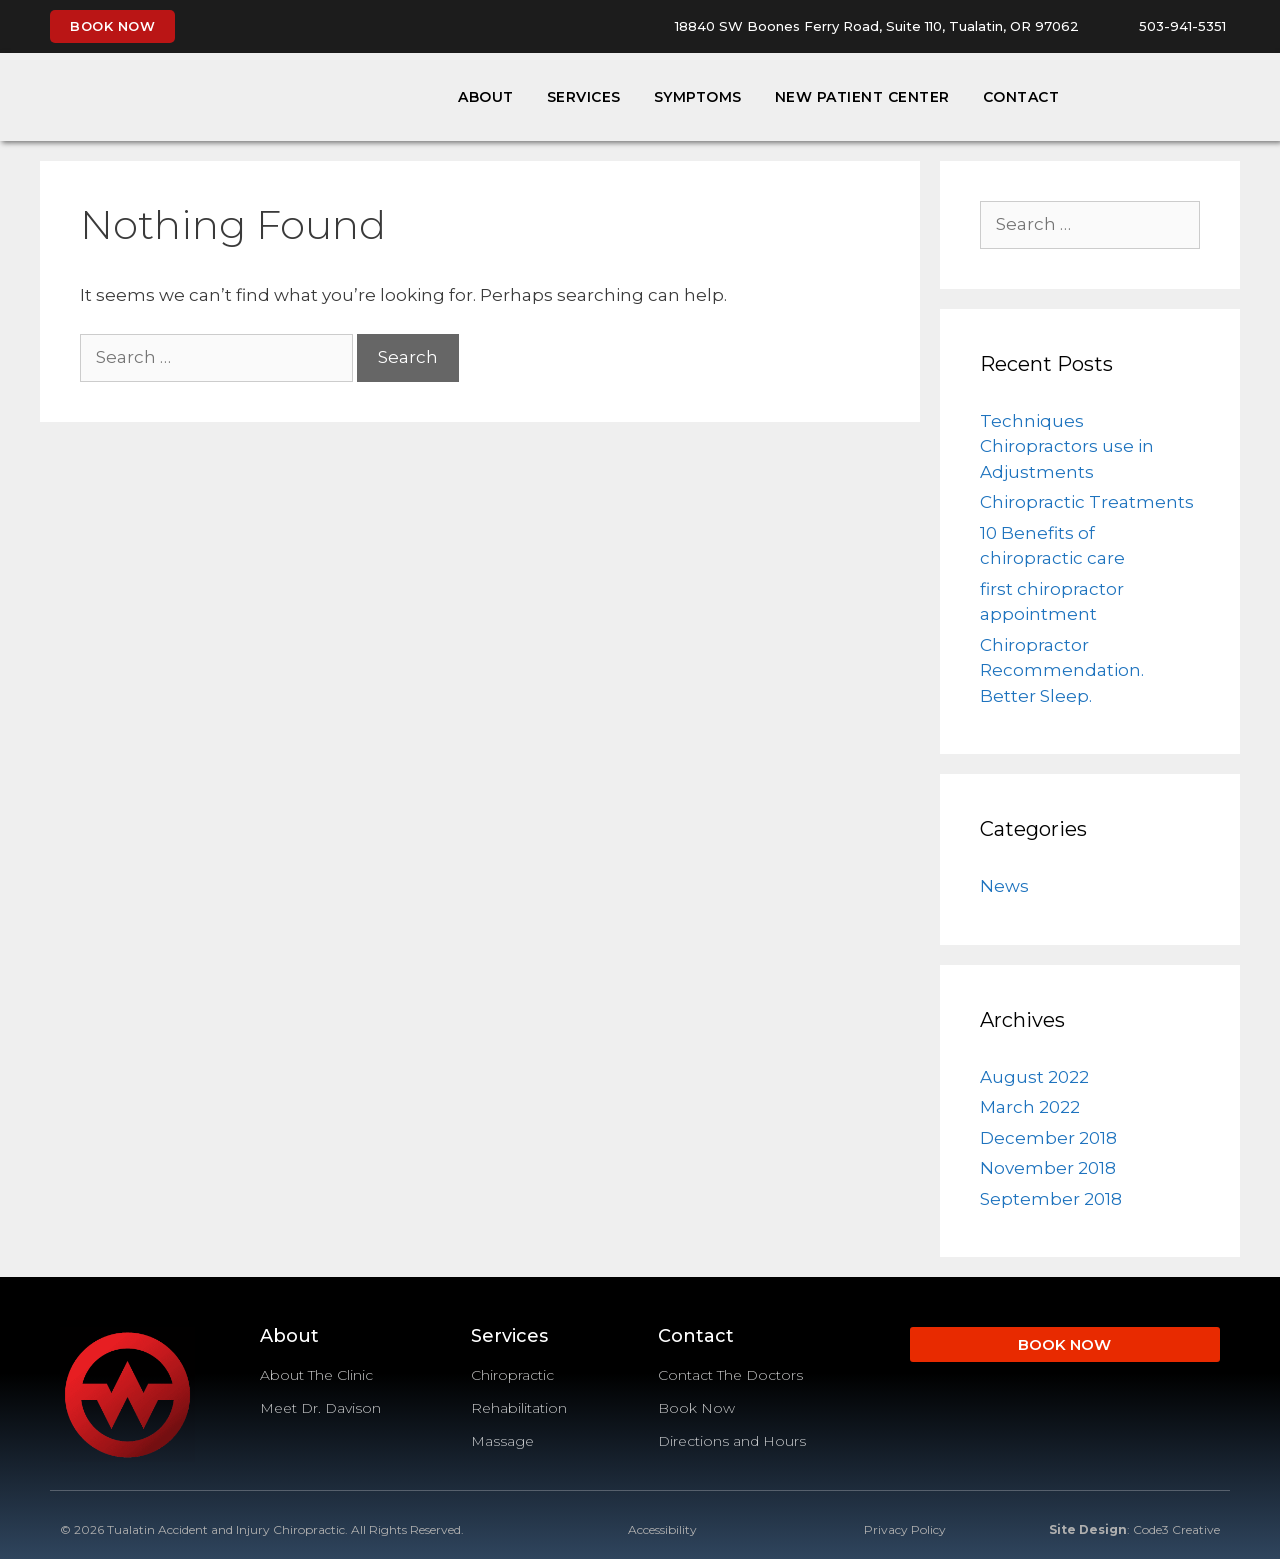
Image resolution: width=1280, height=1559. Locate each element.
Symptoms (698, 97)
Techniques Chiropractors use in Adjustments (1067, 446)
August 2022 (1034, 1077)
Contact (1021, 97)
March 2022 (1030, 1107)
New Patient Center (862, 97)
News (1004, 886)
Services (584, 97)
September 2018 (1051, 1199)
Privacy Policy (905, 1529)
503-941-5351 (1182, 26)
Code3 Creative (1176, 1529)
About (486, 97)
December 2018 (1048, 1138)
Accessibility (662, 1529)
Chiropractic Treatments (1087, 502)
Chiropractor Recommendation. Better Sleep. (1062, 670)
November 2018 (1048, 1168)
